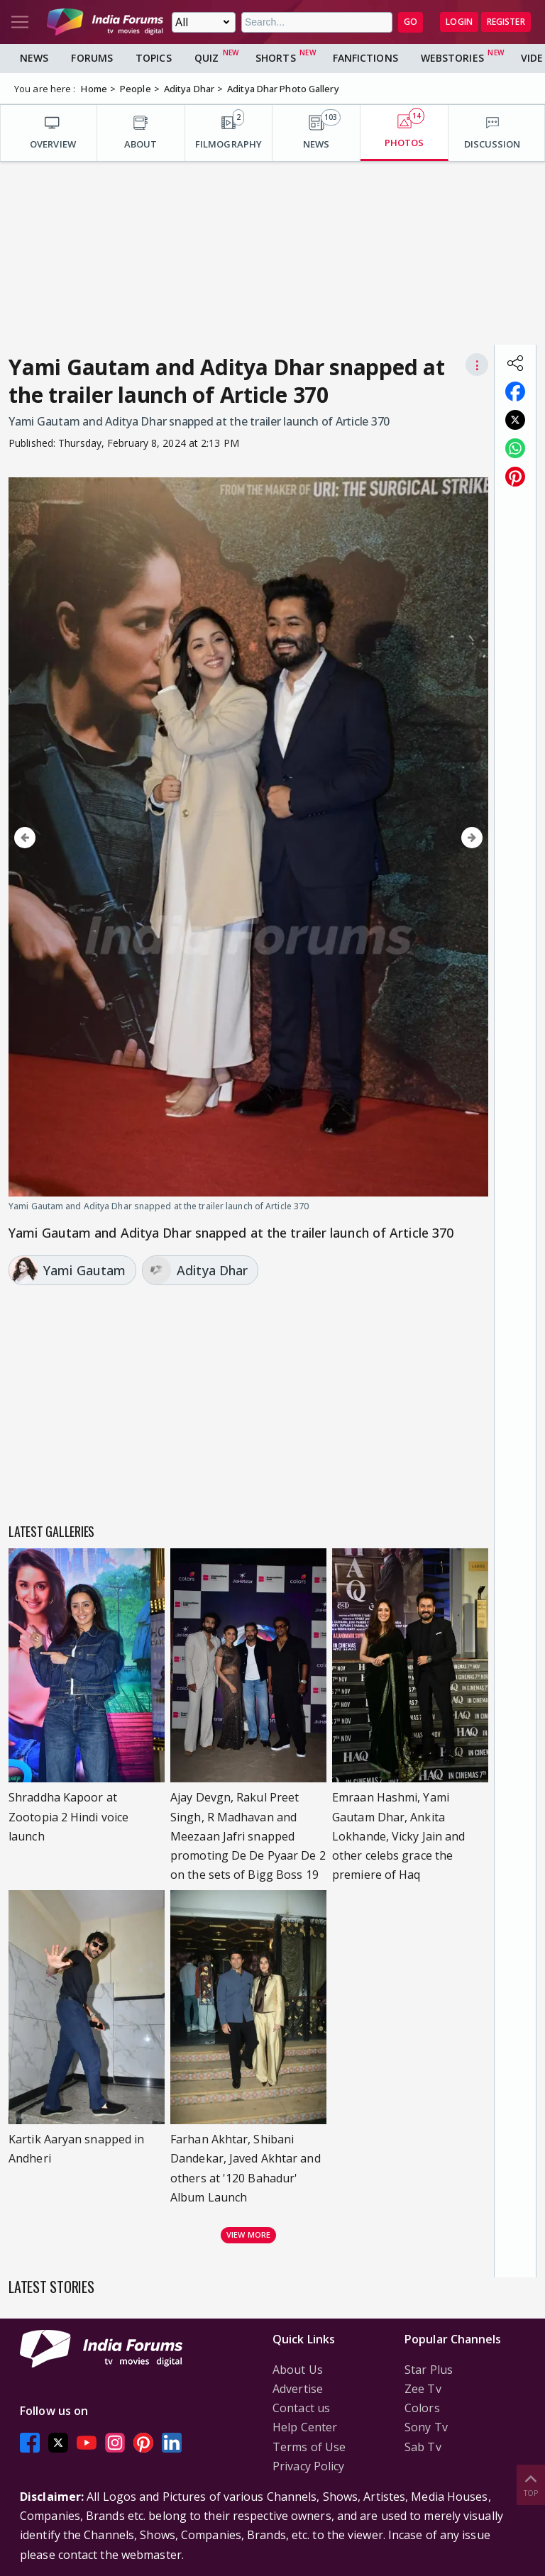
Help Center (304, 2427)
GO (410, 22)
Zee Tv (422, 2389)
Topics (154, 58)
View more (248, 2234)
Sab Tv (422, 2447)
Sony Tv (426, 2427)
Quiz (206, 58)
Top (530, 2484)
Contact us (301, 2408)
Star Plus (428, 2369)
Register (506, 22)
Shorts (275, 58)
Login (459, 22)
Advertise (297, 2389)
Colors (422, 2408)
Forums (92, 58)
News (34, 58)
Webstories (452, 58)
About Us (297, 2369)
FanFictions (365, 58)
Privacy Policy (308, 2466)
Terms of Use (309, 2447)
